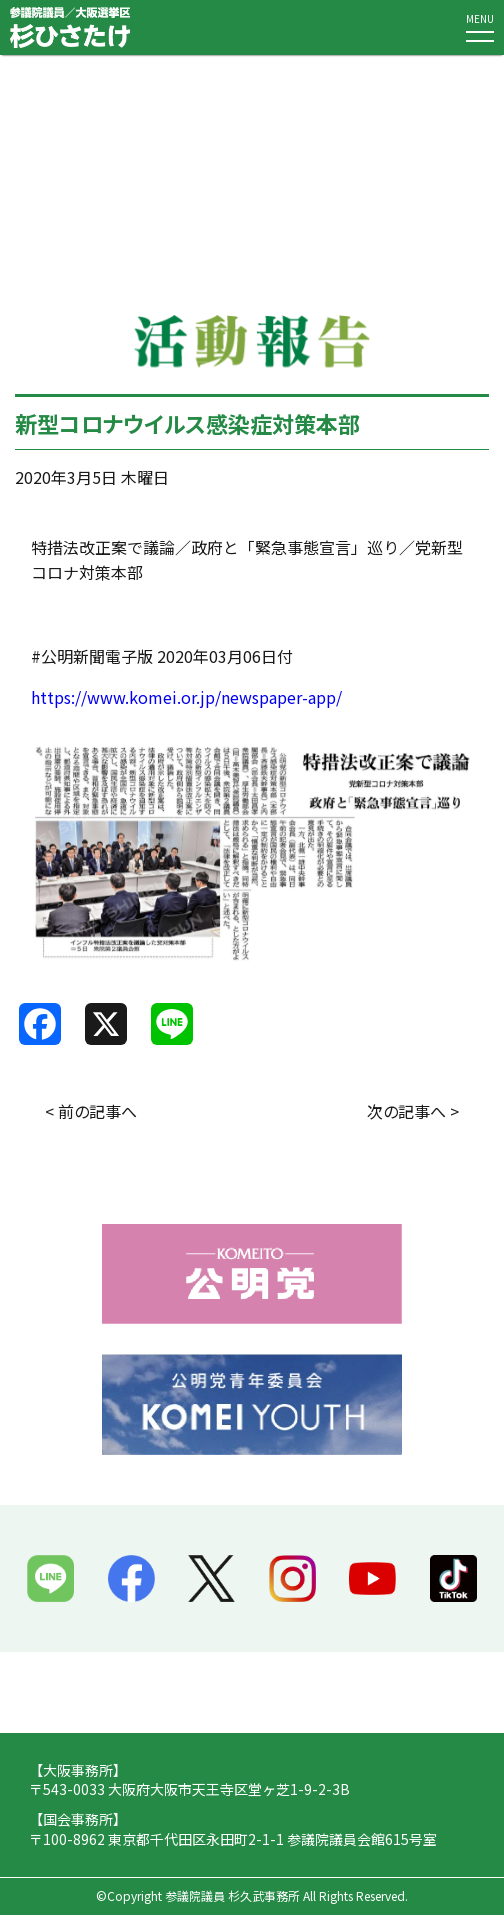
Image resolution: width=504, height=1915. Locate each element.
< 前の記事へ (91, 1111)
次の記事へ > (413, 1111)
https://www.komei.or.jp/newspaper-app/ (186, 697)
